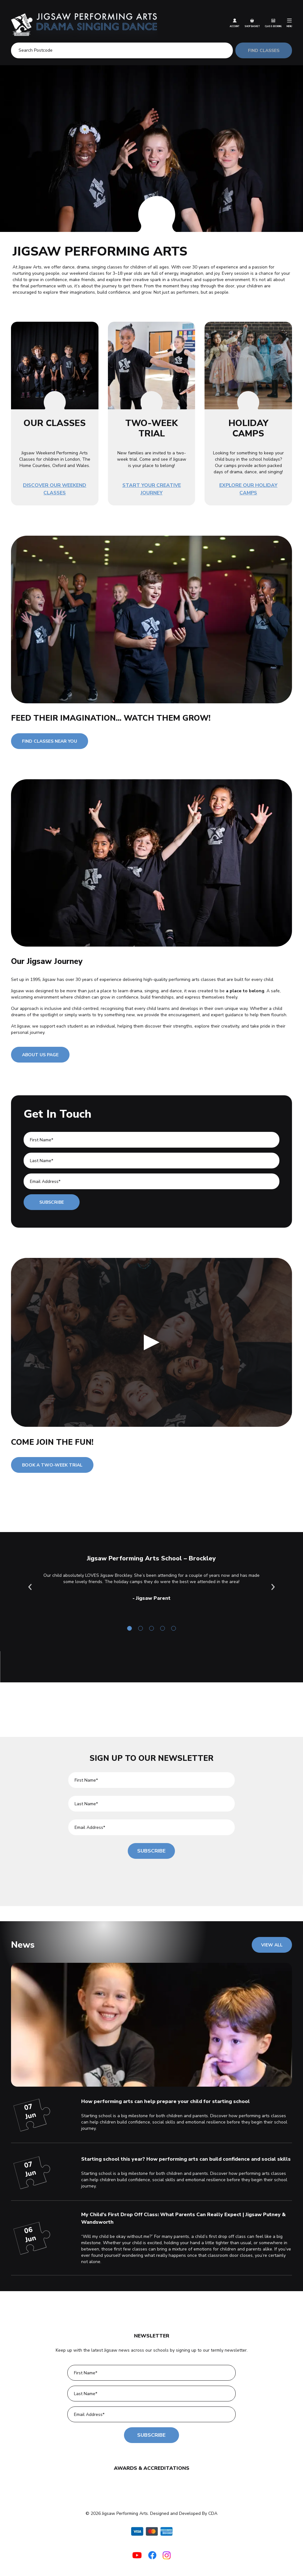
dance (176, 991)
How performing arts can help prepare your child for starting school (165, 2101)
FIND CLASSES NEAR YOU (49, 741)
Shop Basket (252, 23)
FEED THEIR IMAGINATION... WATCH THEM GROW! (110, 717)
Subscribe (51, 1202)
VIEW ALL (272, 1945)
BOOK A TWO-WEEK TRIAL (52, 1465)
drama (136, 991)
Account (234, 23)
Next (273, 1586)
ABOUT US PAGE (40, 1054)
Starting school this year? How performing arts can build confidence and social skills (186, 2159)
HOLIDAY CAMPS (248, 428)
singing (151, 991)
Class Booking (273, 23)
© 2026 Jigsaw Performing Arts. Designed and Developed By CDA (151, 2513)
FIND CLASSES (262, 51)
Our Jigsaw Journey (46, 961)
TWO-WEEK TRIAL (151, 428)
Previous (30, 1586)
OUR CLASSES (55, 423)
